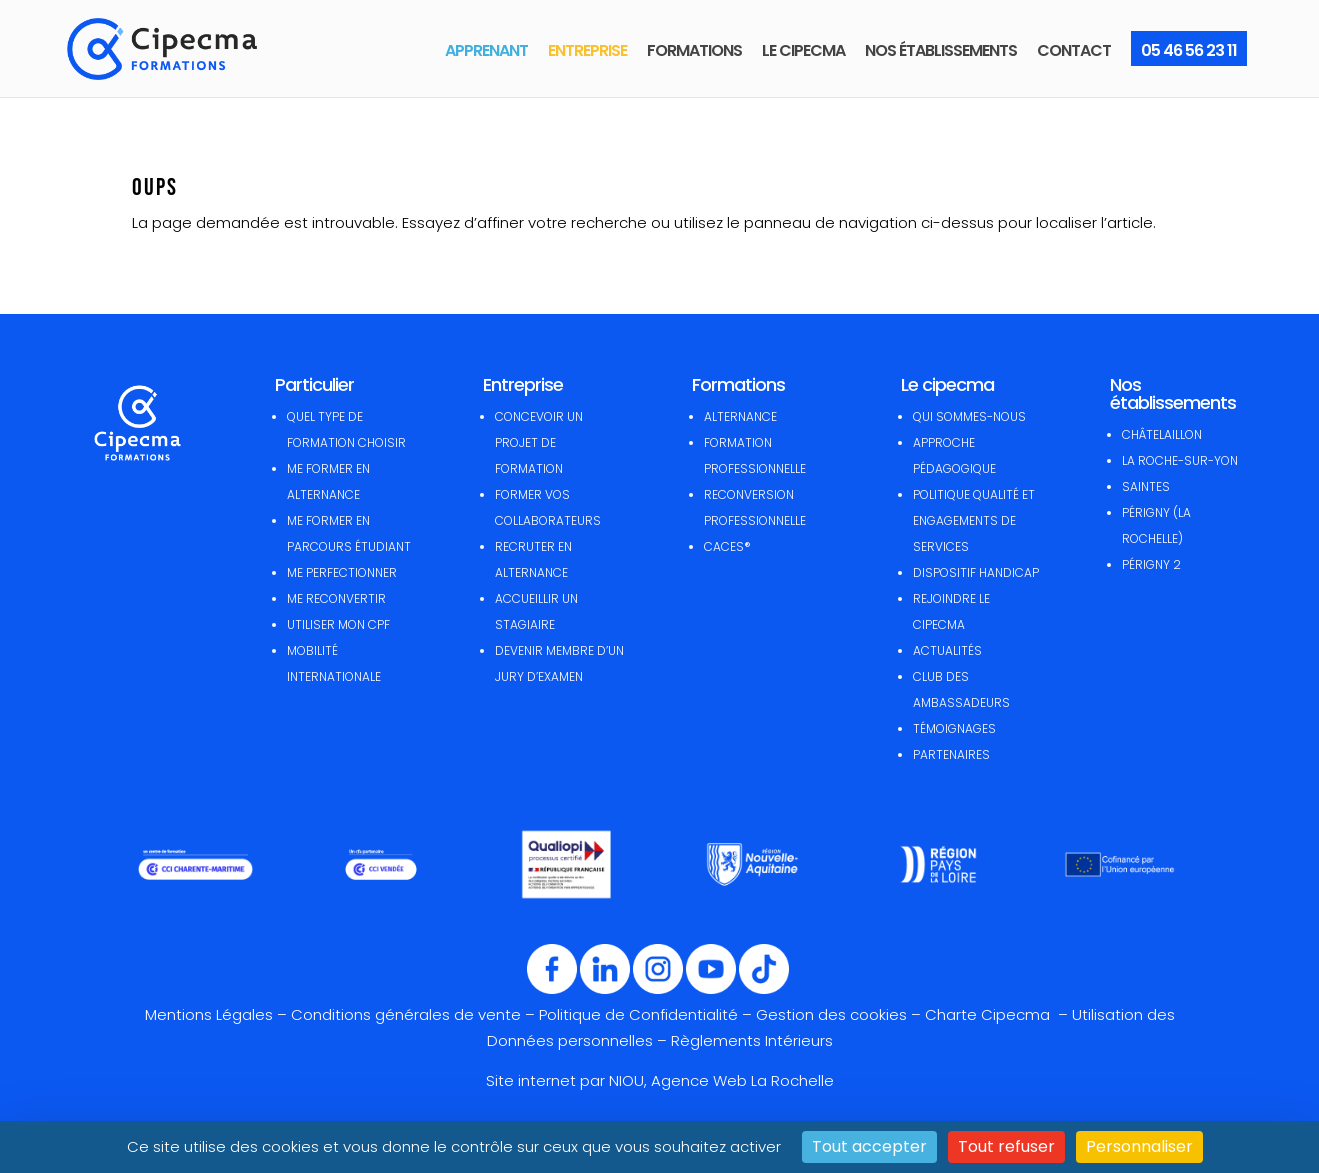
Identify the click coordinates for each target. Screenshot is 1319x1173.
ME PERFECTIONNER (342, 572)
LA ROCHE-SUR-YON (1180, 460)
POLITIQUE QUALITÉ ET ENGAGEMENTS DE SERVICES (974, 520)
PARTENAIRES (951, 754)
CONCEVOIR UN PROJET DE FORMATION (539, 442)
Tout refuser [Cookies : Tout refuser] (1006, 1146)
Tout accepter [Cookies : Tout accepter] (869, 1146)
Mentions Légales (209, 1014)
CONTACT (1074, 50)
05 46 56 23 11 (1189, 50)
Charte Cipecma (989, 1014)
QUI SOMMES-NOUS (969, 416)
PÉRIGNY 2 (1151, 564)
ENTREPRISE (587, 50)
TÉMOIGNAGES (954, 728)
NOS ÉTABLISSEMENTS (941, 50)
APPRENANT (486, 50)
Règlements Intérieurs (752, 1040)
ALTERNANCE (740, 416)
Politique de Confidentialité (638, 1014)
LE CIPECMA (803, 50)
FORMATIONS (694, 50)
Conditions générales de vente (406, 1014)
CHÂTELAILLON (1162, 434)
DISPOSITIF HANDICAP (976, 572)
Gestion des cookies (831, 1014)
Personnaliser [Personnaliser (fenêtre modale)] (1139, 1146)
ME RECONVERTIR (336, 598)
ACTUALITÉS (947, 650)
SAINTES (1146, 486)
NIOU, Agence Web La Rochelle (721, 1080)
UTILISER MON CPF (338, 624)
